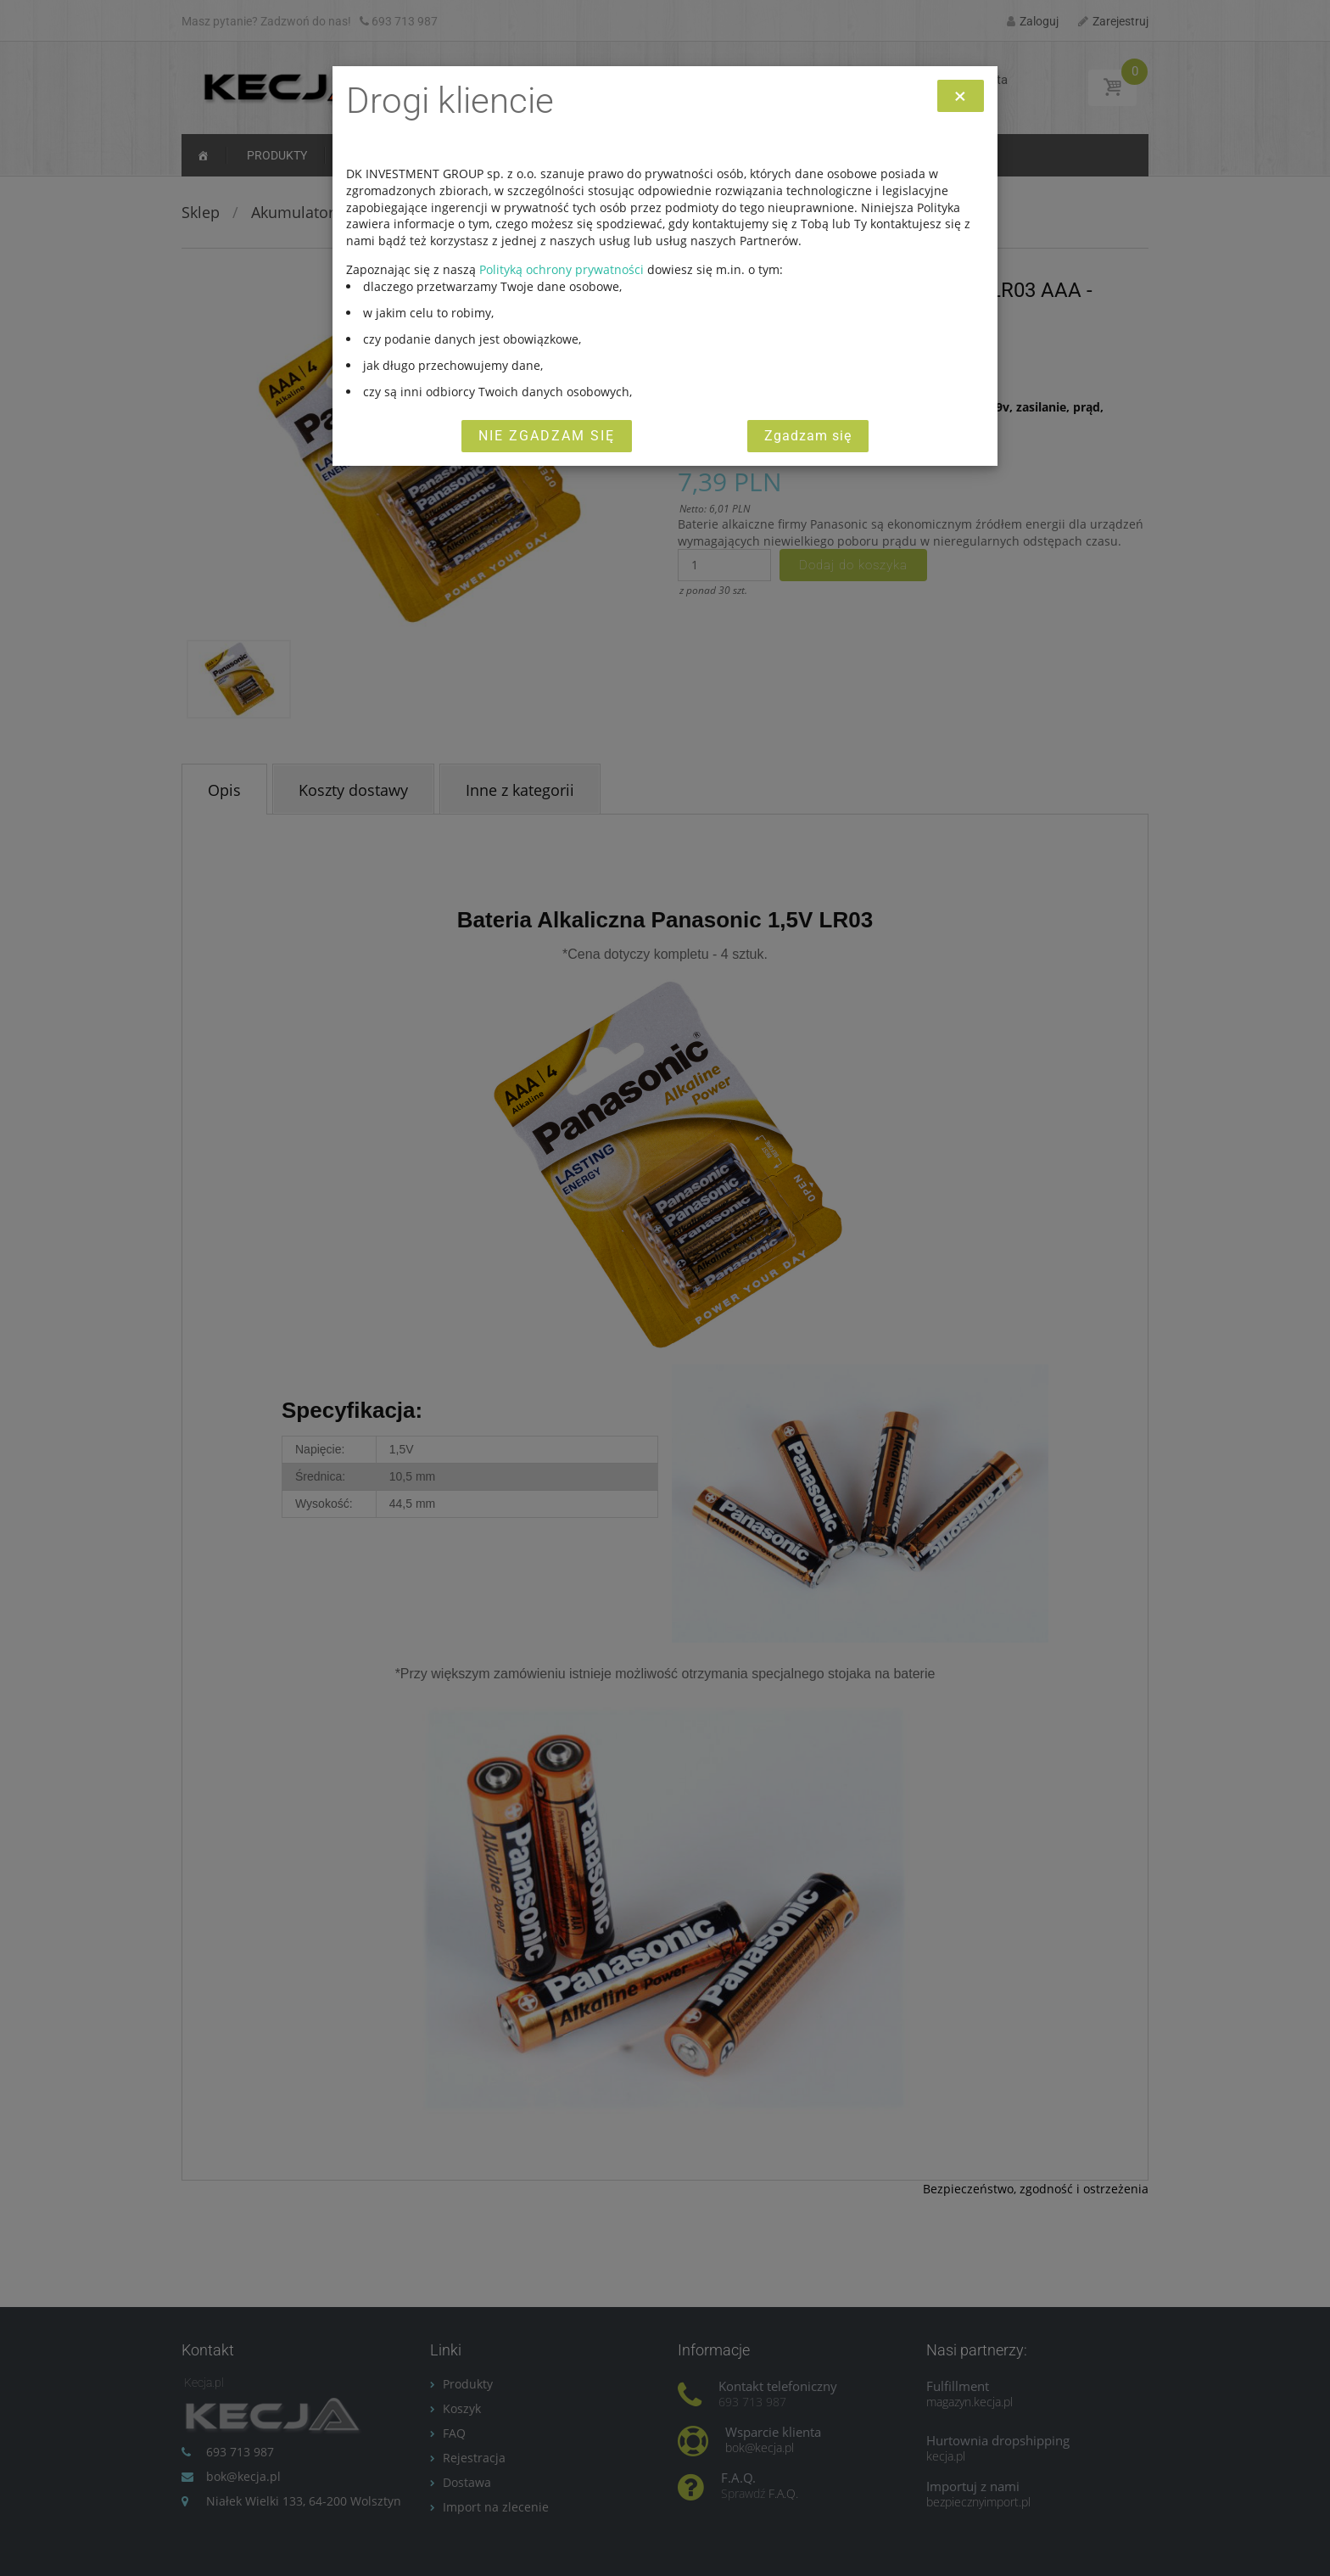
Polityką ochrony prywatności (561, 269)
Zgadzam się (808, 436)
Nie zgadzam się (546, 436)
